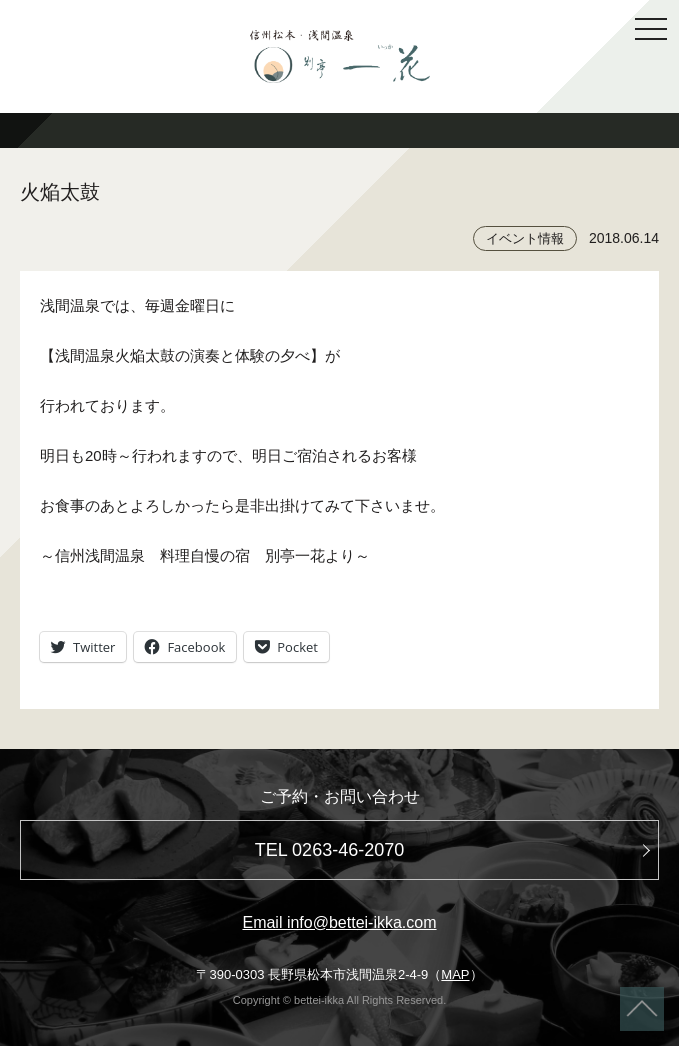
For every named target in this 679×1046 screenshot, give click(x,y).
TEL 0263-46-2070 (329, 850)
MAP (455, 974)
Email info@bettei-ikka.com (339, 922)
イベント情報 (525, 238)
